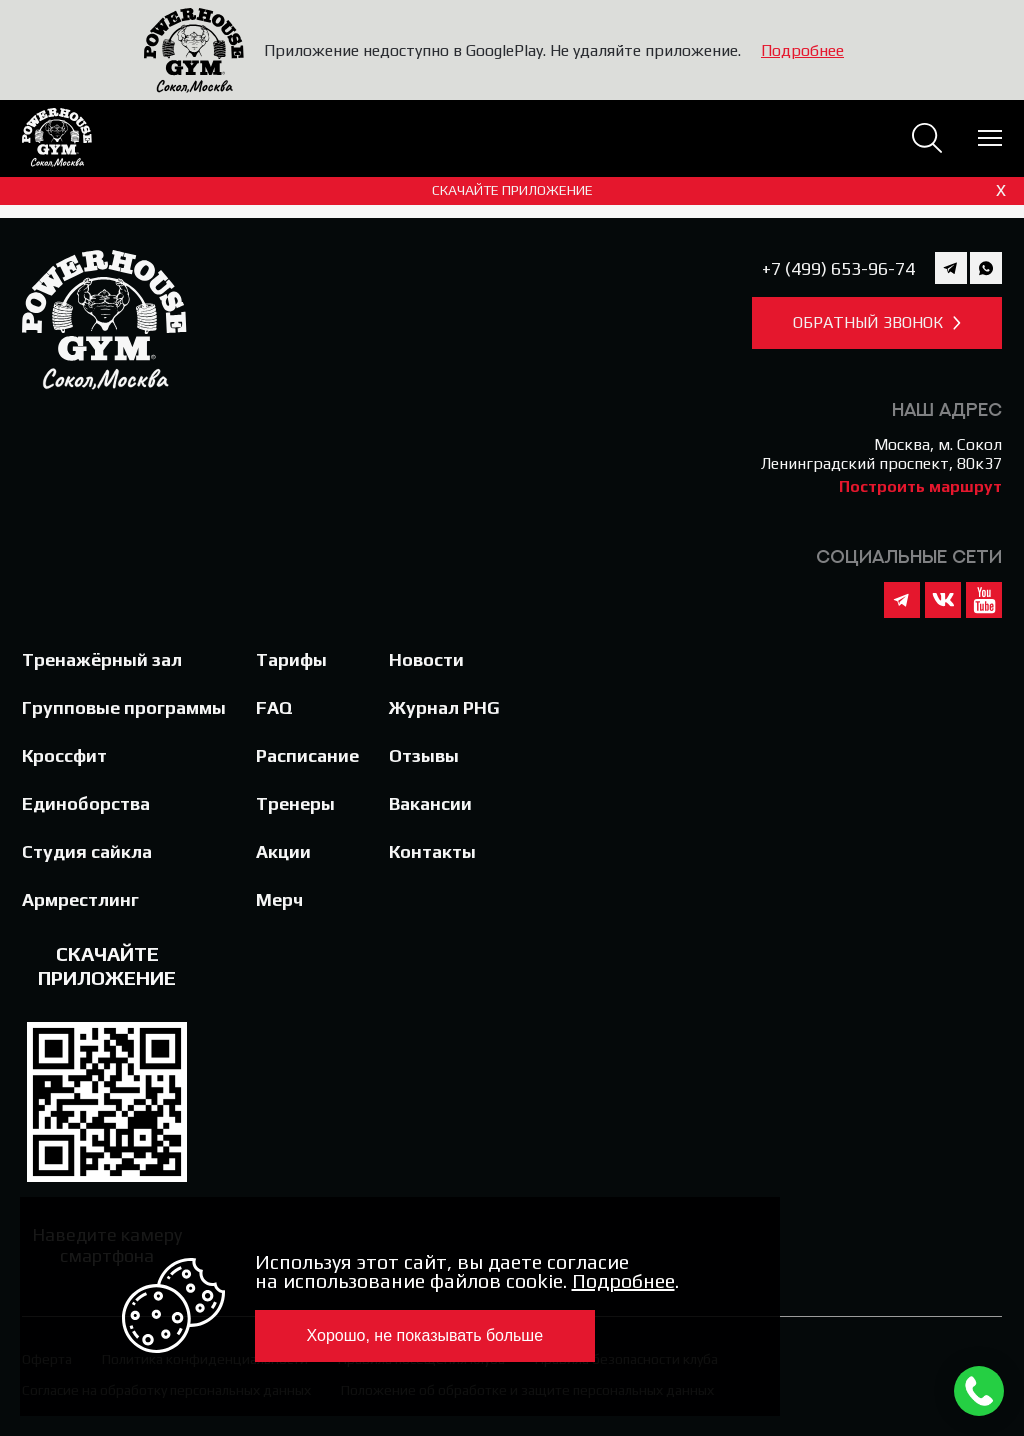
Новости (426, 659)
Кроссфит (64, 755)
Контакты (432, 851)
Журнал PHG (444, 707)
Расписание (307, 755)
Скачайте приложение (722, 189)
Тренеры (295, 803)
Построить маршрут (920, 486)
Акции (283, 851)
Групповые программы (124, 707)
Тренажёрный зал (102, 659)
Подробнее (802, 50)
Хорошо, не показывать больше (425, 1335)
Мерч (279, 899)
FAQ (274, 707)
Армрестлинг (80, 899)
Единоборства (86, 803)
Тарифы (291, 659)
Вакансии (430, 803)
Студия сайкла (87, 851)
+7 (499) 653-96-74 (838, 268)
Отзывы (424, 755)
